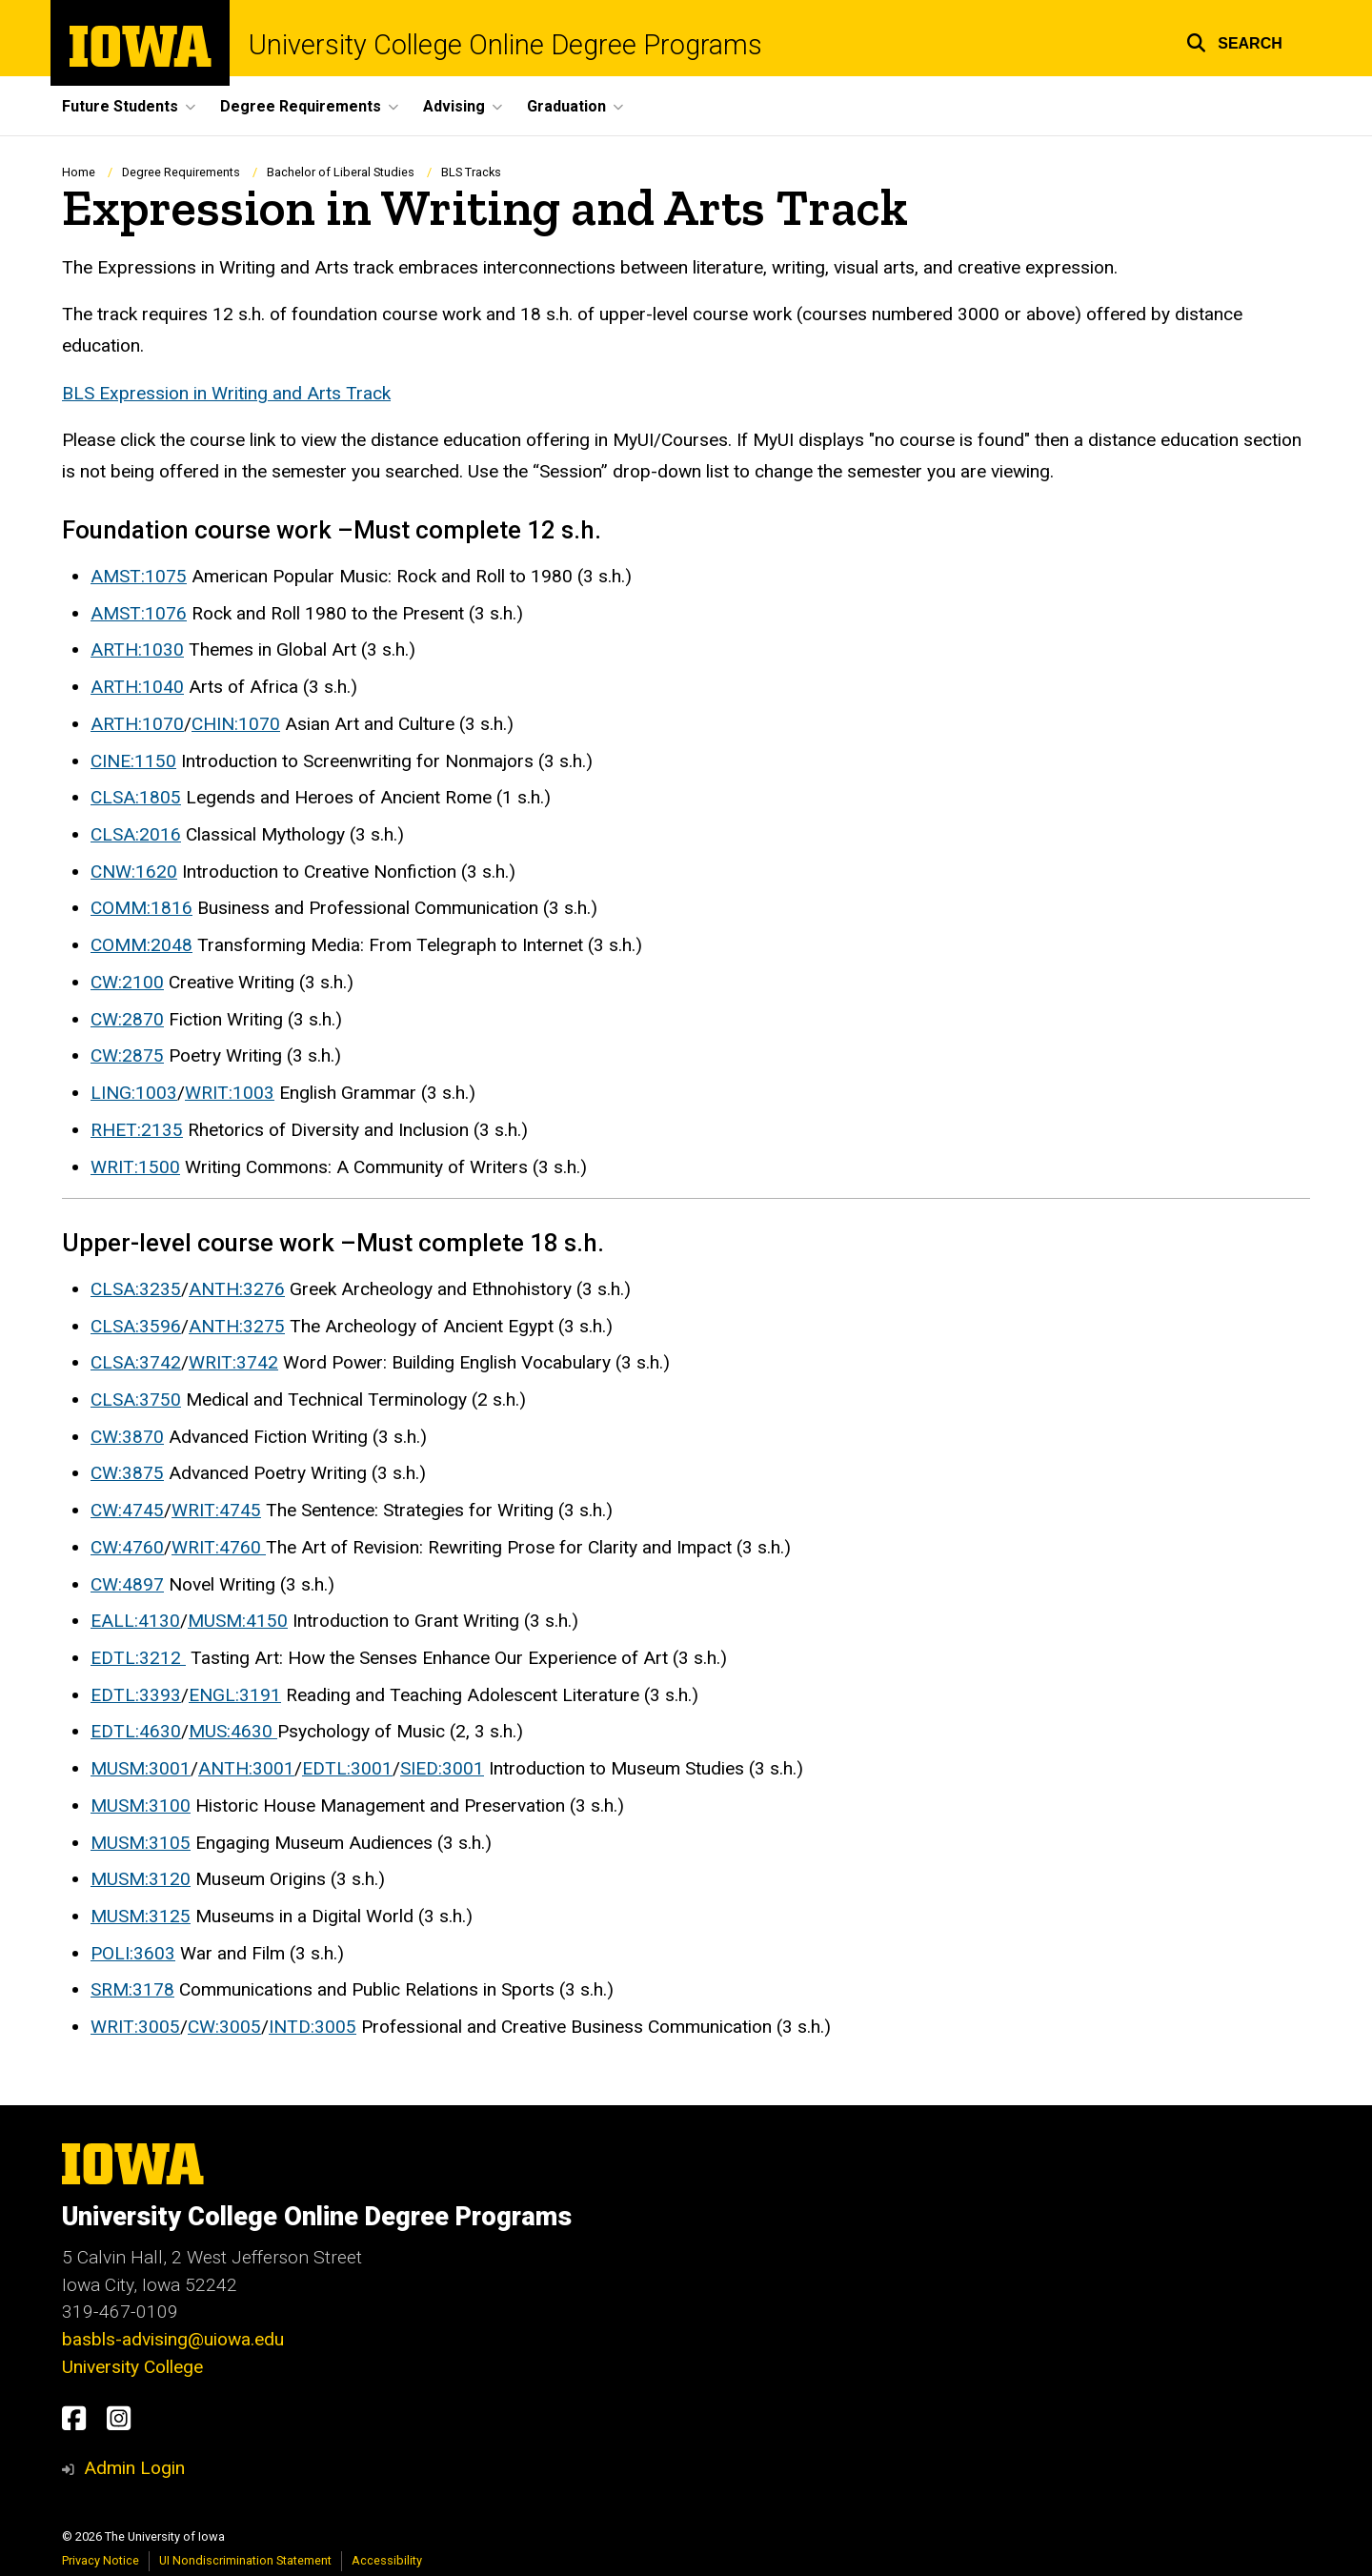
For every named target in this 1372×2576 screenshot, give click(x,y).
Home (78, 172)
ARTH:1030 (137, 650)
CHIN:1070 (236, 724)
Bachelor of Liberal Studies (340, 172)
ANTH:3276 (237, 1289)
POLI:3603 (133, 1953)
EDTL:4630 (136, 1732)
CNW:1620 (134, 871)
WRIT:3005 (135, 2027)
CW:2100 (127, 982)
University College (132, 2367)
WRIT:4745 (216, 1511)
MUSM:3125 (141, 1916)
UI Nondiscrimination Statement (245, 2560)
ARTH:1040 (137, 688)
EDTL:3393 (136, 1695)
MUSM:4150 (238, 1622)
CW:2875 (127, 1056)
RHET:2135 (137, 1130)
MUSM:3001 (141, 1769)
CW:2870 (127, 1019)
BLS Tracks (471, 172)
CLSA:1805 (136, 798)
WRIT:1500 (135, 1167)
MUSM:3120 (141, 1880)
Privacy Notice (100, 2560)
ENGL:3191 (235, 1695)
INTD (290, 2027)
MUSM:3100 (141, 1805)
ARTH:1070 (137, 724)
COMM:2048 (141, 946)
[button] (1234, 40)
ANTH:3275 (237, 1326)
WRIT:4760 (219, 1547)
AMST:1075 (139, 576)
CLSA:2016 (136, 834)
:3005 (333, 2027)
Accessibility (387, 2560)
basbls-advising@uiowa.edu (173, 2339)
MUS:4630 (233, 1732)
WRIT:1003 (229, 1094)
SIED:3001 (442, 1769)
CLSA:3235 (136, 1289)
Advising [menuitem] (454, 106)
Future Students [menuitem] (120, 106)
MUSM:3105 (141, 1843)
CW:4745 (127, 1511)
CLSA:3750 (136, 1399)
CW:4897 (127, 1584)
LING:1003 (134, 1094)
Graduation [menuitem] (566, 106)
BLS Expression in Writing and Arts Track (226, 393)
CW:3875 (127, 1474)
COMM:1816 (141, 909)
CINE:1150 (133, 761)
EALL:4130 (135, 1622)
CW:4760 (127, 1547)
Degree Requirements (181, 172)
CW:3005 (224, 2027)
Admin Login (134, 2468)
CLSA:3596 (136, 1326)
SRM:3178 (132, 1990)
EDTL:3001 (347, 1769)
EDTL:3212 (138, 1658)
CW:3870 (127, 1437)
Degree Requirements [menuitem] (300, 106)
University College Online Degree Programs (505, 45)
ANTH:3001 (246, 1769)
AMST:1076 (139, 613)
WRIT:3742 (233, 1363)
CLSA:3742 (136, 1363)
